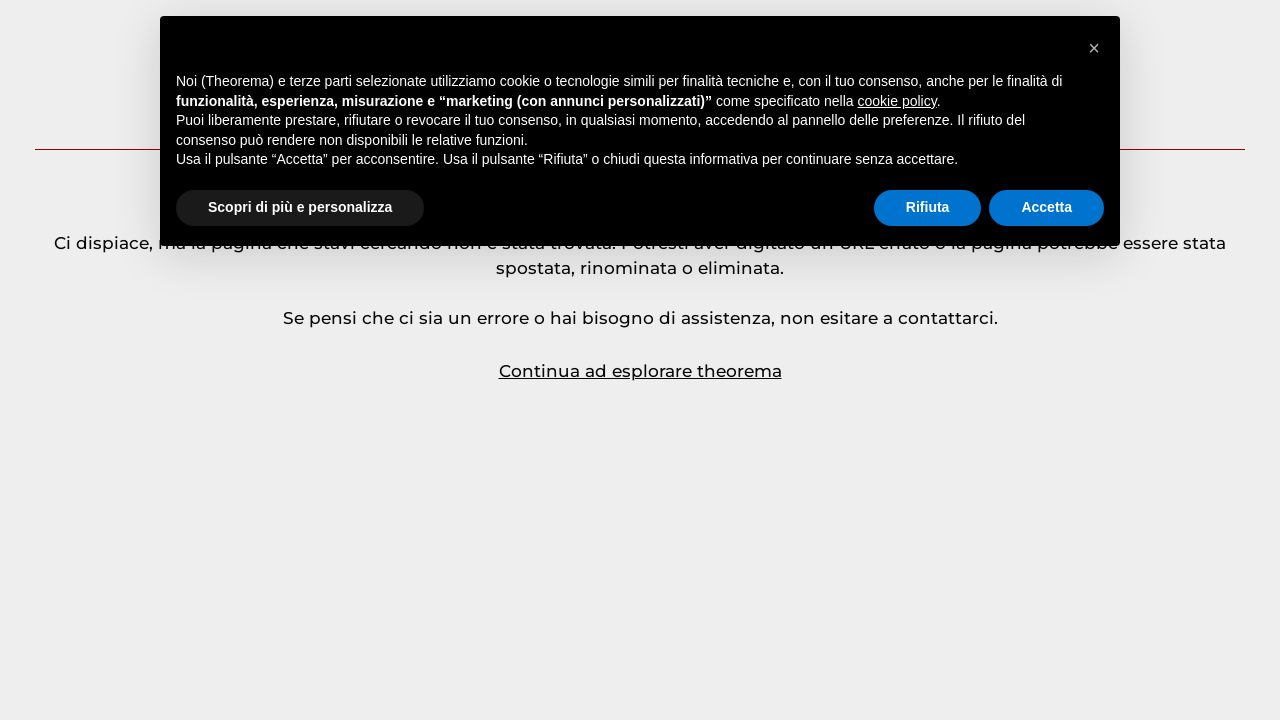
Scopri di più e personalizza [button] (300, 207)
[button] (1094, 48)
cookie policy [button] (897, 101)
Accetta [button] (1046, 207)
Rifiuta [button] (928, 207)
